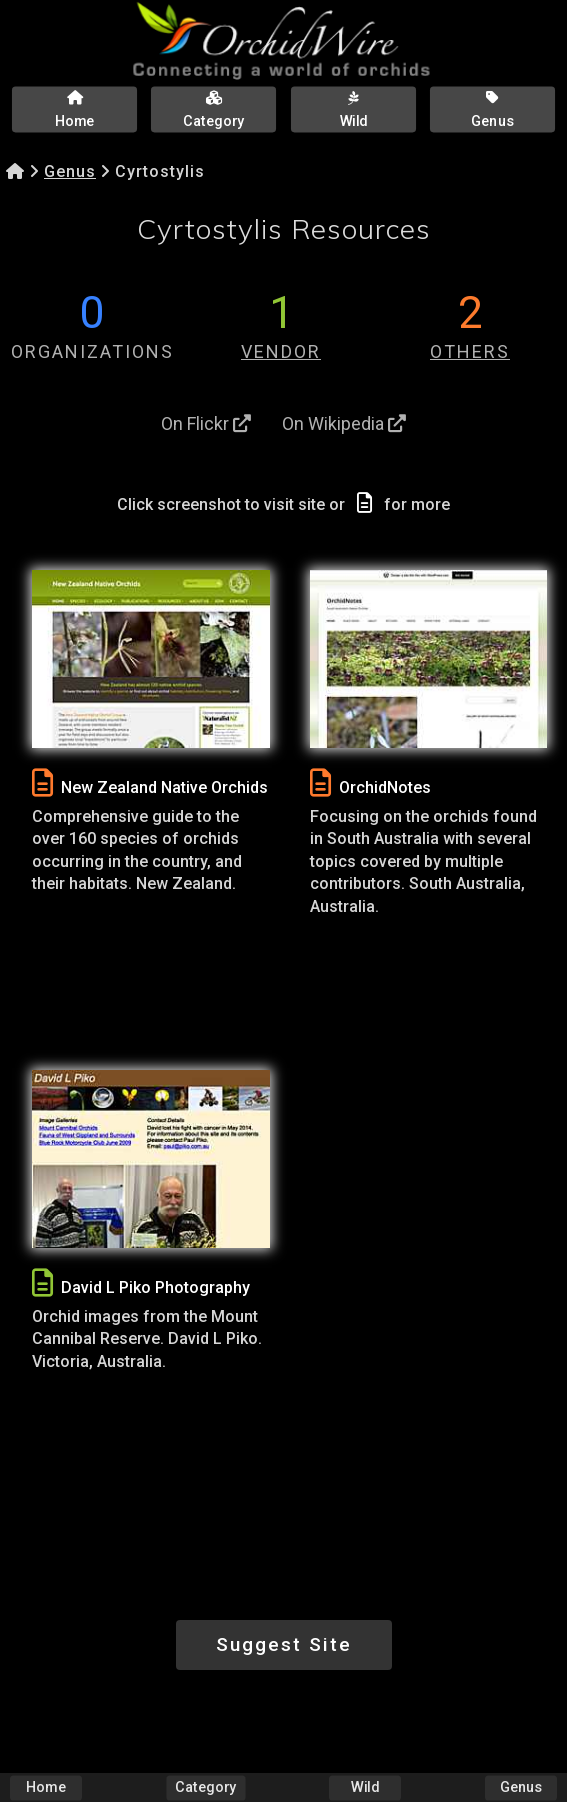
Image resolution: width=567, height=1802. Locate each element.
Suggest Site (284, 1644)
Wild (365, 1787)
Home (46, 1787)
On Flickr (206, 423)
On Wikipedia (344, 423)
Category (205, 1787)
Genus (70, 171)
